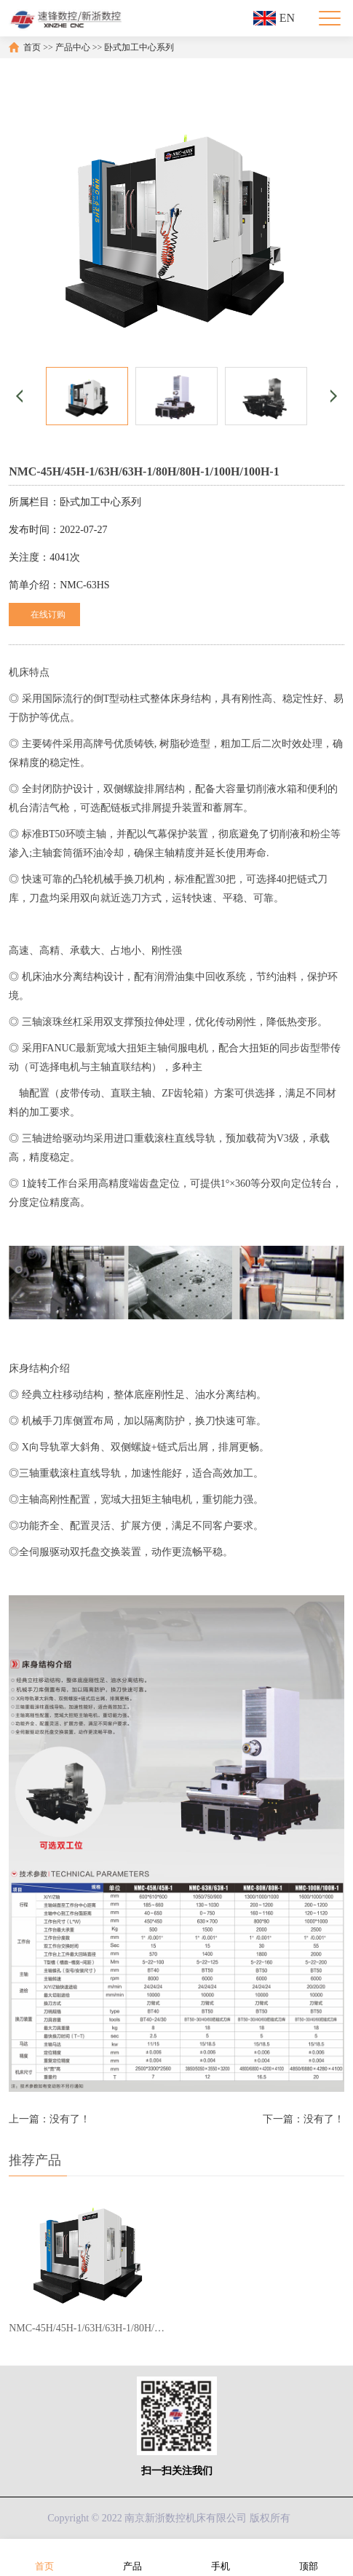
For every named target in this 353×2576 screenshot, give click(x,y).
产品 (132, 2557)
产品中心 (72, 47)
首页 (32, 47)
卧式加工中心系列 (139, 47)
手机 (220, 2557)
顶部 (308, 2557)
